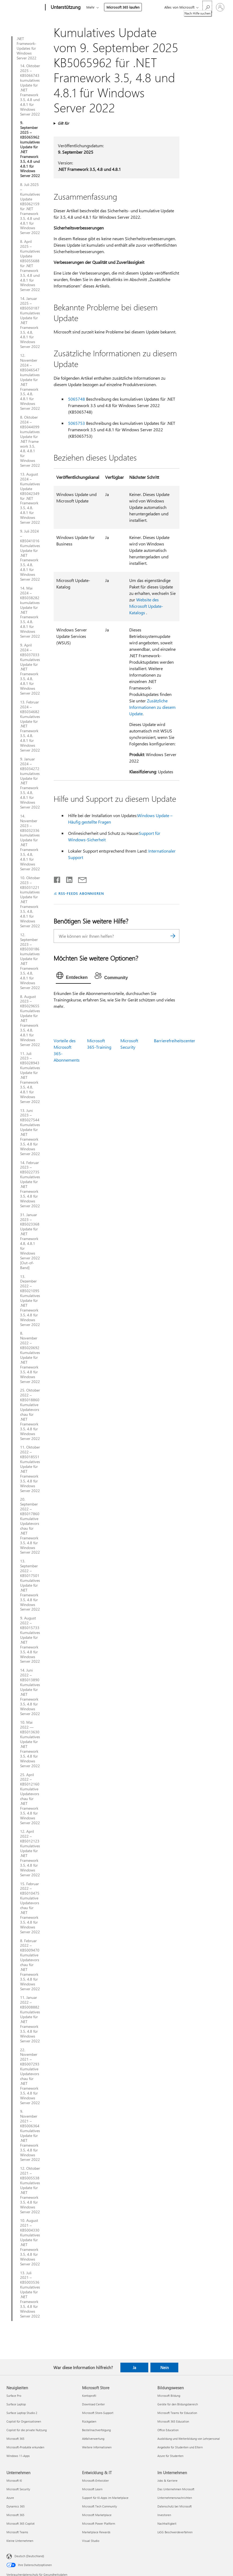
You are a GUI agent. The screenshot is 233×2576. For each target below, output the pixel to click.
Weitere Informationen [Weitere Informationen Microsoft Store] (97, 2447)
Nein (164, 2367)
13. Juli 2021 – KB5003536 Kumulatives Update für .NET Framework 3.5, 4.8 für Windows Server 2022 (30, 2294)
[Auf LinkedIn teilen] (67, 879)
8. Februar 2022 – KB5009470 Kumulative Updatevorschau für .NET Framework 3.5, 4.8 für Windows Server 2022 (30, 1964)
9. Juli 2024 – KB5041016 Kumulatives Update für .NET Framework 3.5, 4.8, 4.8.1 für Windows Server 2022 (30, 555)
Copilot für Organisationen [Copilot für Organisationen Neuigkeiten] (23, 2421)
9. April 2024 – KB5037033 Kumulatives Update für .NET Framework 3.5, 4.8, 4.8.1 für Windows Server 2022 (30, 669)
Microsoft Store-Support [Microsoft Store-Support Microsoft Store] (97, 2413)
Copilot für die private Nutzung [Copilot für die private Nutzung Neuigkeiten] (26, 2430)
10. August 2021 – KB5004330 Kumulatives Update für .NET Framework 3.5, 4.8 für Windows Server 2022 (30, 2242)
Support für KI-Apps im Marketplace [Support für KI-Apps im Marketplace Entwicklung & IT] (105, 2498)
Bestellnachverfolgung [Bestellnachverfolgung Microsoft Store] (96, 2430)
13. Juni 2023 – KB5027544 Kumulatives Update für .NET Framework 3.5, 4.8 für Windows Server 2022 (30, 1132)
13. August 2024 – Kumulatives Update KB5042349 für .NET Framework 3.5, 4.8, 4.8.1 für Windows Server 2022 (30, 498)
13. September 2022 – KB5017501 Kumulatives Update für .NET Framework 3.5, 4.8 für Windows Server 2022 (30, 1585)
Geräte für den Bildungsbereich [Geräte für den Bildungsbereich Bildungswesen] (177, 2404)
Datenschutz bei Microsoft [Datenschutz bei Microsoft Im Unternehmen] (174, 2506)
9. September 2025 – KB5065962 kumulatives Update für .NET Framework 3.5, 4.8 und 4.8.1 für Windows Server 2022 (30, 149)
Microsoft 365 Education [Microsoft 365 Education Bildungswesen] (173, 2421)
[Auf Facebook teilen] (57, 879)
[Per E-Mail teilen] (80, 879)
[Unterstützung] (65, 7)
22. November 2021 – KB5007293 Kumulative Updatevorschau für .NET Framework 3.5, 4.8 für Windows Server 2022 (30, 2076)
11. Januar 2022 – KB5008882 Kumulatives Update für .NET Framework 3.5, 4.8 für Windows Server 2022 (30, 2019)
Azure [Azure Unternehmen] (10, 2498)
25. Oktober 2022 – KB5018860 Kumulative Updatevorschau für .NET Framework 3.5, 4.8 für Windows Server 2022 (30, 1414)
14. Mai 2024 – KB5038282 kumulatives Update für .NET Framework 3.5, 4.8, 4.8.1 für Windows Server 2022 (30, 612)
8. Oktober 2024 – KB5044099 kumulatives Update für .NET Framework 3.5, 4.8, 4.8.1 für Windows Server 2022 (30, 441)
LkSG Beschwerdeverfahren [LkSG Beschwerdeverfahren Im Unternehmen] (175, 2532)
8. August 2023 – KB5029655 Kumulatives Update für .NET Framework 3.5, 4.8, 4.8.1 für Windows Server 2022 (30, 1020)
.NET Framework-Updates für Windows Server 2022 (26, 48)
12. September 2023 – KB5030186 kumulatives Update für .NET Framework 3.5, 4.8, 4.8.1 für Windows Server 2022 (30, 961)
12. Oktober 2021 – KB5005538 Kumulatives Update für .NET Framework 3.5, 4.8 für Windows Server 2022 (30, 2190)
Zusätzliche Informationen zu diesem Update (152, 707)
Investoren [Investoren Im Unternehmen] (164, 2515)
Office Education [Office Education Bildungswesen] (168, 2430)
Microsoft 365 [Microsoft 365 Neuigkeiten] (15, 2439)
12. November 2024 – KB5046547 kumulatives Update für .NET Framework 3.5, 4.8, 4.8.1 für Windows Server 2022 (30, 382)
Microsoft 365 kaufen (122, 7)
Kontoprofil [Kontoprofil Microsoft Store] (89, 2396)
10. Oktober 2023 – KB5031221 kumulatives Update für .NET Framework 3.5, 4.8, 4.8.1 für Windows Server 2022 (30, 901)
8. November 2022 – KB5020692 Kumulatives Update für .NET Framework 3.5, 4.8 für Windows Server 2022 (30, 1357)
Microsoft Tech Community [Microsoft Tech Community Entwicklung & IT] (99, 2506)
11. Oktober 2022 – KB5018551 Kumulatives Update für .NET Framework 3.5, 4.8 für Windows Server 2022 (30, 1469)
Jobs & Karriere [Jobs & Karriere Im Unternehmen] (167, 2480)
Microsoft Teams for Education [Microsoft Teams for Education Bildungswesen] (177, 2413)
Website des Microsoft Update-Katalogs (146, 606)
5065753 (76, 423)
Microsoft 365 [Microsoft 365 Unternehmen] (15, 2515)
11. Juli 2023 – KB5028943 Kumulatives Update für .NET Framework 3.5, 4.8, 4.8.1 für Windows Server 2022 (30, 1077)
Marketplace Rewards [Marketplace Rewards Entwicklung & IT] (96, 2532)
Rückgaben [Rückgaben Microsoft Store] (89, 2421)
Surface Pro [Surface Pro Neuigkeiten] (13, 2396)
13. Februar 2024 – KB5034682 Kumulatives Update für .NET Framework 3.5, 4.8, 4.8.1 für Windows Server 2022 (30, 726)
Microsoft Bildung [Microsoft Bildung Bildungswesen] (168, 2396)
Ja (134, 2367)
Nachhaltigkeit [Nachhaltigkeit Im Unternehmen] (166, 2523)
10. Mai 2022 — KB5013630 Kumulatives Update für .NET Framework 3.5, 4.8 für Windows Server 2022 (30, 1744)
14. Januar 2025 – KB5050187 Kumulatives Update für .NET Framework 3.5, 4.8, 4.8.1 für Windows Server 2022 (30, 322)
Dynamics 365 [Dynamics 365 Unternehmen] (15, 2506)
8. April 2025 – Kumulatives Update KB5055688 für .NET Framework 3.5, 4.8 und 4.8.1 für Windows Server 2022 (30, 265)
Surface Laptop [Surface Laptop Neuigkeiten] (16, 2404)
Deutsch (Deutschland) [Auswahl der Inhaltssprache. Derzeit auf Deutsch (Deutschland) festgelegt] (29, 2556)
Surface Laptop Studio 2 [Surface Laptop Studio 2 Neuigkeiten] (21, 2413)
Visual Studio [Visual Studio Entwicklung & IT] (90, 2541)
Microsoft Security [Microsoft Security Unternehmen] (18, 2489)
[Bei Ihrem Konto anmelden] (220, 7)
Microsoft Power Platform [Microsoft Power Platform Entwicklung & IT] (98, 2523)
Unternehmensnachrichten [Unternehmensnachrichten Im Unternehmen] (174, 2498)
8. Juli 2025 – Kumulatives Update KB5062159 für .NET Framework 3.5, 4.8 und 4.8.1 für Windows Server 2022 (30, 208)
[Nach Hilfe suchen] (207, 7)
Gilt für (63, 123)
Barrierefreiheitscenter (174, 1040)
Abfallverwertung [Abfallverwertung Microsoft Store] (93, 2439)
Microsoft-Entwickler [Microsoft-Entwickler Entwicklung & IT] (95, 2480)
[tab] (73, 977)
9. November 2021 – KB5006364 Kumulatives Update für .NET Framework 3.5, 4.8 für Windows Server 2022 (30, 2135)
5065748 (76, 399)
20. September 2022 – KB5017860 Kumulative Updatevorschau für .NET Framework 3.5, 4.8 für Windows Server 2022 (30, 1526)
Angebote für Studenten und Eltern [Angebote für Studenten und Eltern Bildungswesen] (180, 2447)
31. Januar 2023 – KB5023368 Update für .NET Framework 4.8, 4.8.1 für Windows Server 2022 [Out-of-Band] (30, 1241)
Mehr (90, 7)
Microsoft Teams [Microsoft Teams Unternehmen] (17, 2532)
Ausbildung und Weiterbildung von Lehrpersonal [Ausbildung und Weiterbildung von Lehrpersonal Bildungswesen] (188, 2439)
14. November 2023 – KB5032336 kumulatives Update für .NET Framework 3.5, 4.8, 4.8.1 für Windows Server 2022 (30, 842)
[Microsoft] (24, 7)
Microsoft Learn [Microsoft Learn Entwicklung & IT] (92, 2489)
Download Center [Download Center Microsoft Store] (93, 2404)
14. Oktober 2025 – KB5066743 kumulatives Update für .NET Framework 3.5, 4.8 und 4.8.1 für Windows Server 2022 (30, 89)
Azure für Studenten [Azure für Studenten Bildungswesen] (170, 2456)
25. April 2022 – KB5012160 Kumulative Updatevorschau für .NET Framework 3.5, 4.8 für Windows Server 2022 (30, 1798)
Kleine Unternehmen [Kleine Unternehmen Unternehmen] (19, 2541)
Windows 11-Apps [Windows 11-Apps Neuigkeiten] (18, 2456)
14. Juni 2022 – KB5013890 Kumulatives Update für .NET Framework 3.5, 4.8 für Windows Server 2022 (30, 1692)
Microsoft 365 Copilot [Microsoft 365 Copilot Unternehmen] (20, 2523)
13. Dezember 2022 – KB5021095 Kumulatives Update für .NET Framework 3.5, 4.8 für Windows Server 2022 (30, 1300)
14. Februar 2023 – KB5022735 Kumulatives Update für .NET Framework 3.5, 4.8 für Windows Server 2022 (30, 1184)
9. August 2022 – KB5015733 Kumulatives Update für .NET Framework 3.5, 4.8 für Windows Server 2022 (30, 1640)
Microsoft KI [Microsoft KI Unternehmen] (14, 2480)
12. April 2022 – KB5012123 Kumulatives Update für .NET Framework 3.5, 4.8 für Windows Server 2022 (30, 1853)
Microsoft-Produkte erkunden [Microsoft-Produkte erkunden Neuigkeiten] (25, 2447)
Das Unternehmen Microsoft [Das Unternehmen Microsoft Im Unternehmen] (175, 2489)
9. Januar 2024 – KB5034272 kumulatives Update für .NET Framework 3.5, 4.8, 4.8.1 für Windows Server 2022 (30, 783)
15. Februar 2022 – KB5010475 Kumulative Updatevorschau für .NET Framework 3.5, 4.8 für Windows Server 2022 (30, 1907)
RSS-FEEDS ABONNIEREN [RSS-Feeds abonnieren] (81, 893)
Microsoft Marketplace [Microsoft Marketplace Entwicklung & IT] (97, 2515)
